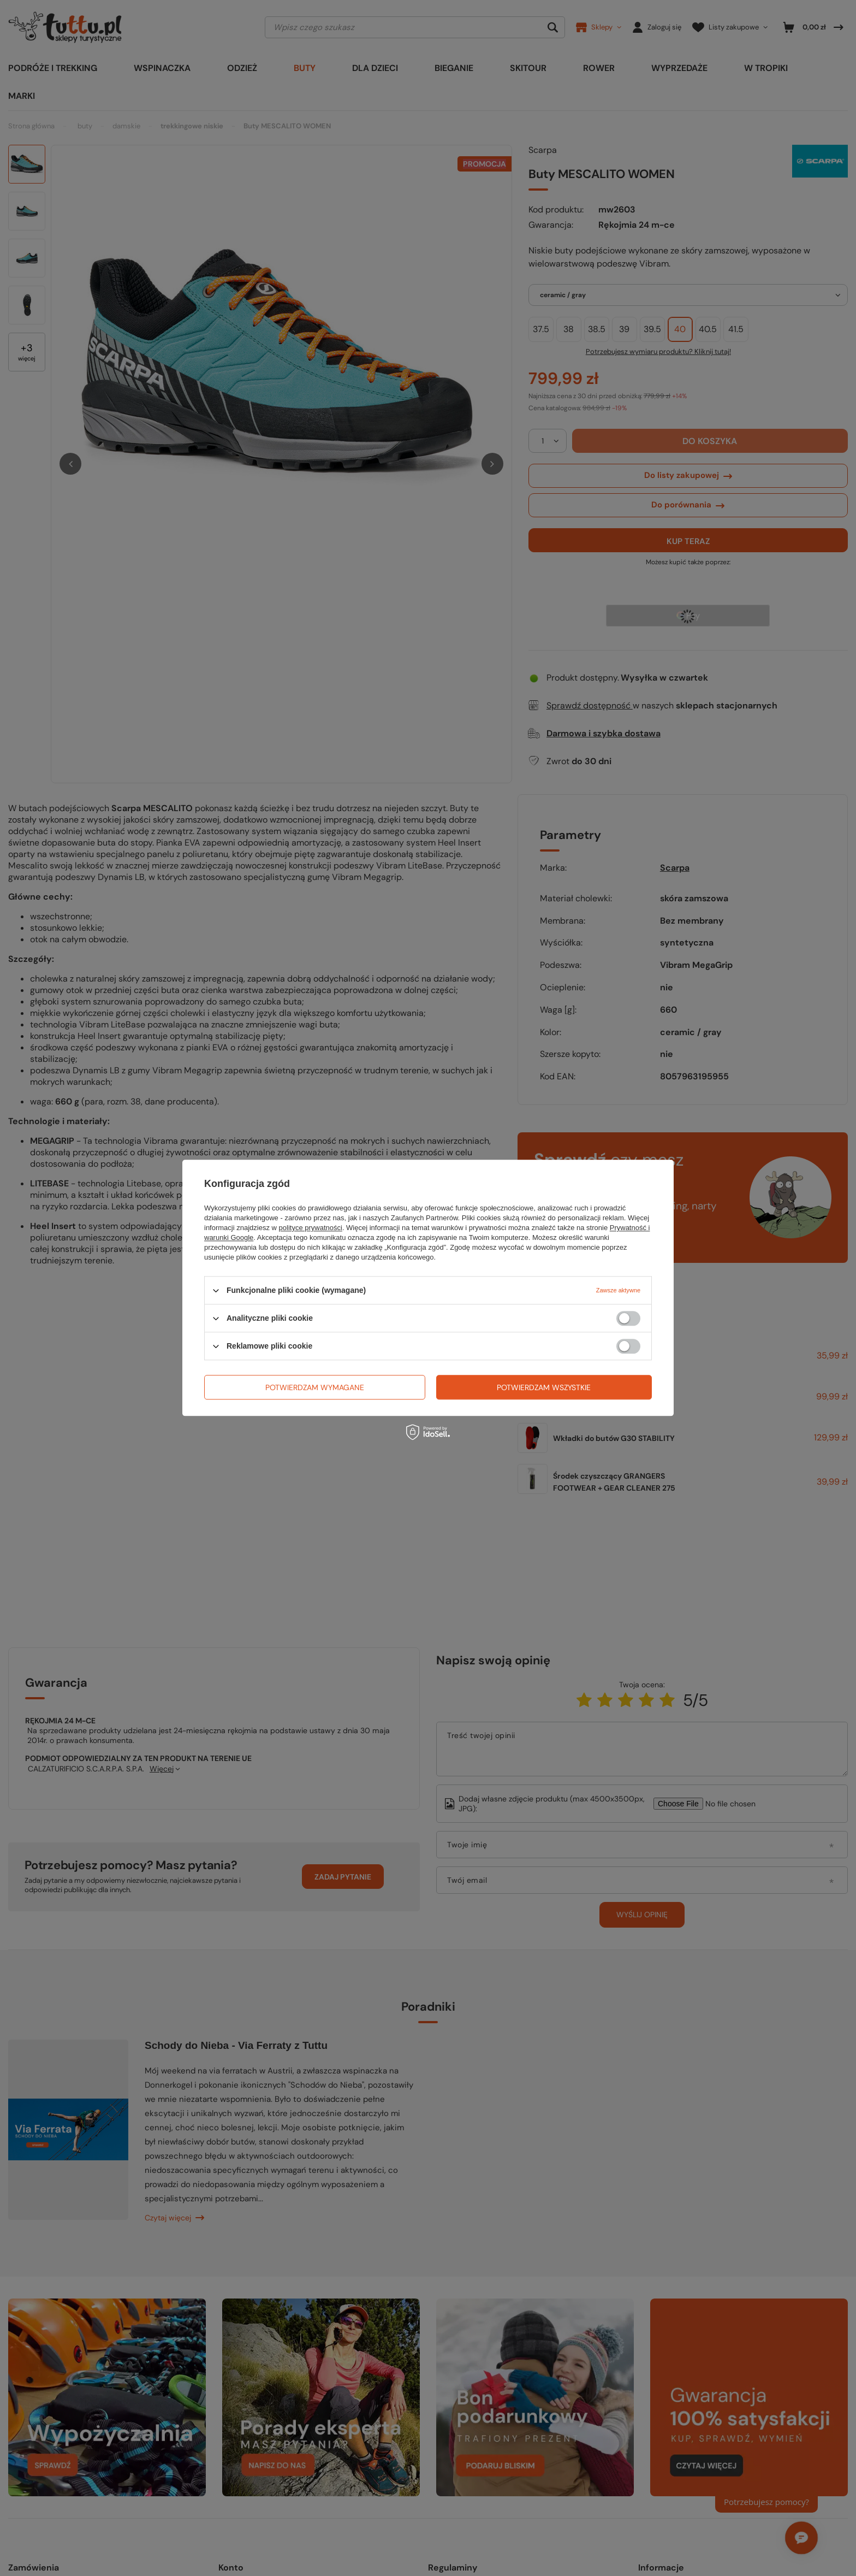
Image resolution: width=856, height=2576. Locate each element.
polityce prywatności (310, 1228)
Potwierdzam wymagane (314, 1387)
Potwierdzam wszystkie (544, 1387)
